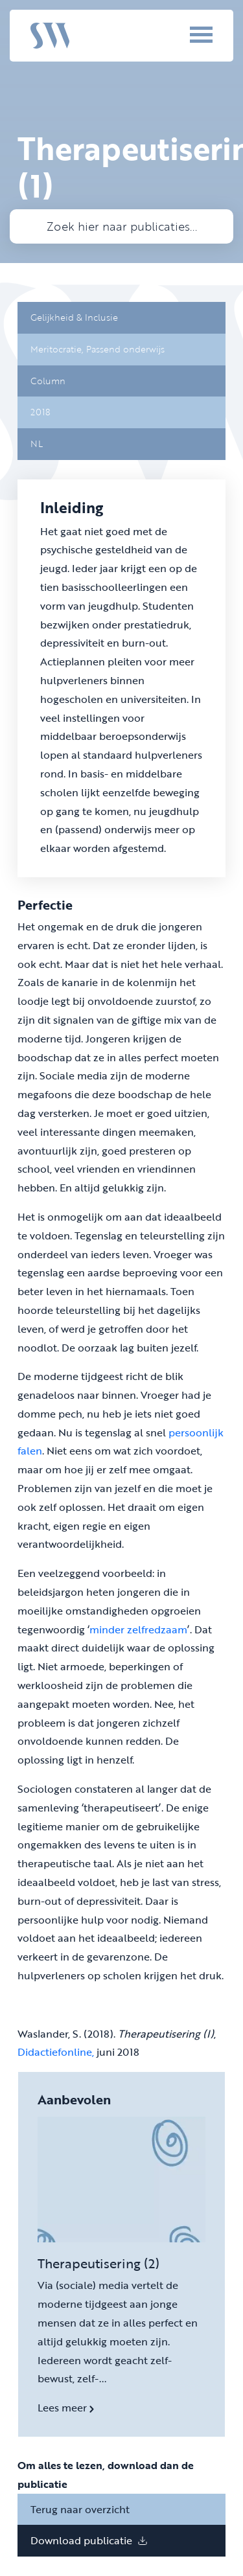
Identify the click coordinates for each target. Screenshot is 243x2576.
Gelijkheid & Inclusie (74, 317)
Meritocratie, (58, 349)
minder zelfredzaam (138, 1629)
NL (36, 443)
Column (47, 380)
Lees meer (66, 2407)
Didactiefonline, (55, 2052)
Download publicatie (88, 2540)
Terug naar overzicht (80, 2509)
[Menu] (183, 34)
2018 (40, 412)
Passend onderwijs (125, 349)
